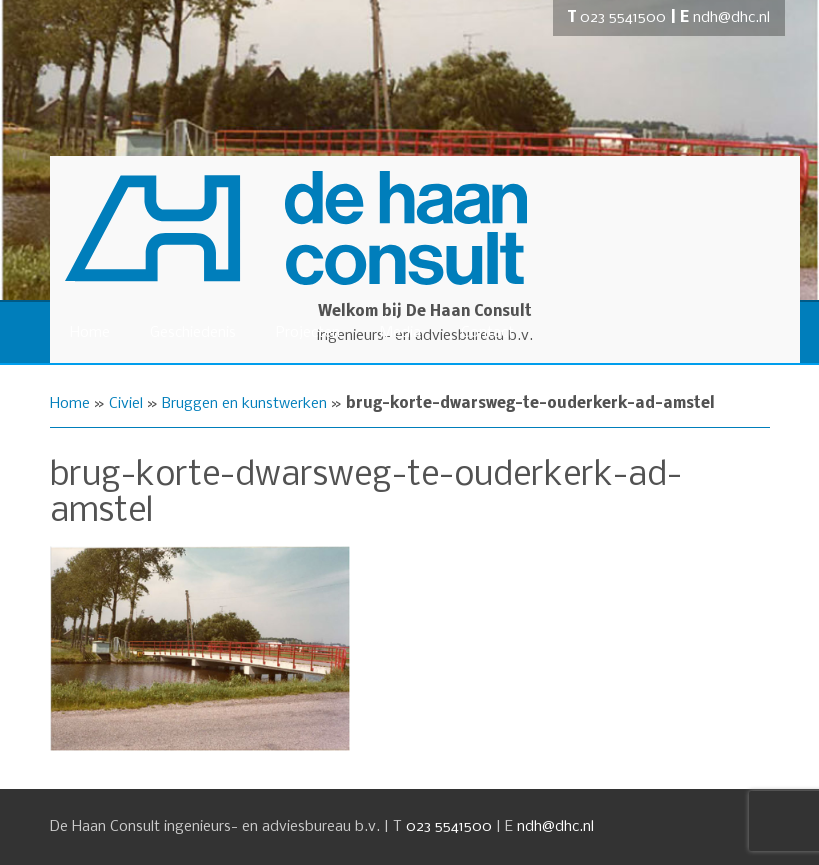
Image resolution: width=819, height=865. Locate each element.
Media (400, 333)
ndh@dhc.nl (731, 18)
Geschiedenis (193, 333)
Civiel (126, 404)
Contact (487, 333)
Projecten (308, 333)
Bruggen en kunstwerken (244, 404)
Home (90, 333)
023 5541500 (623, 18)
